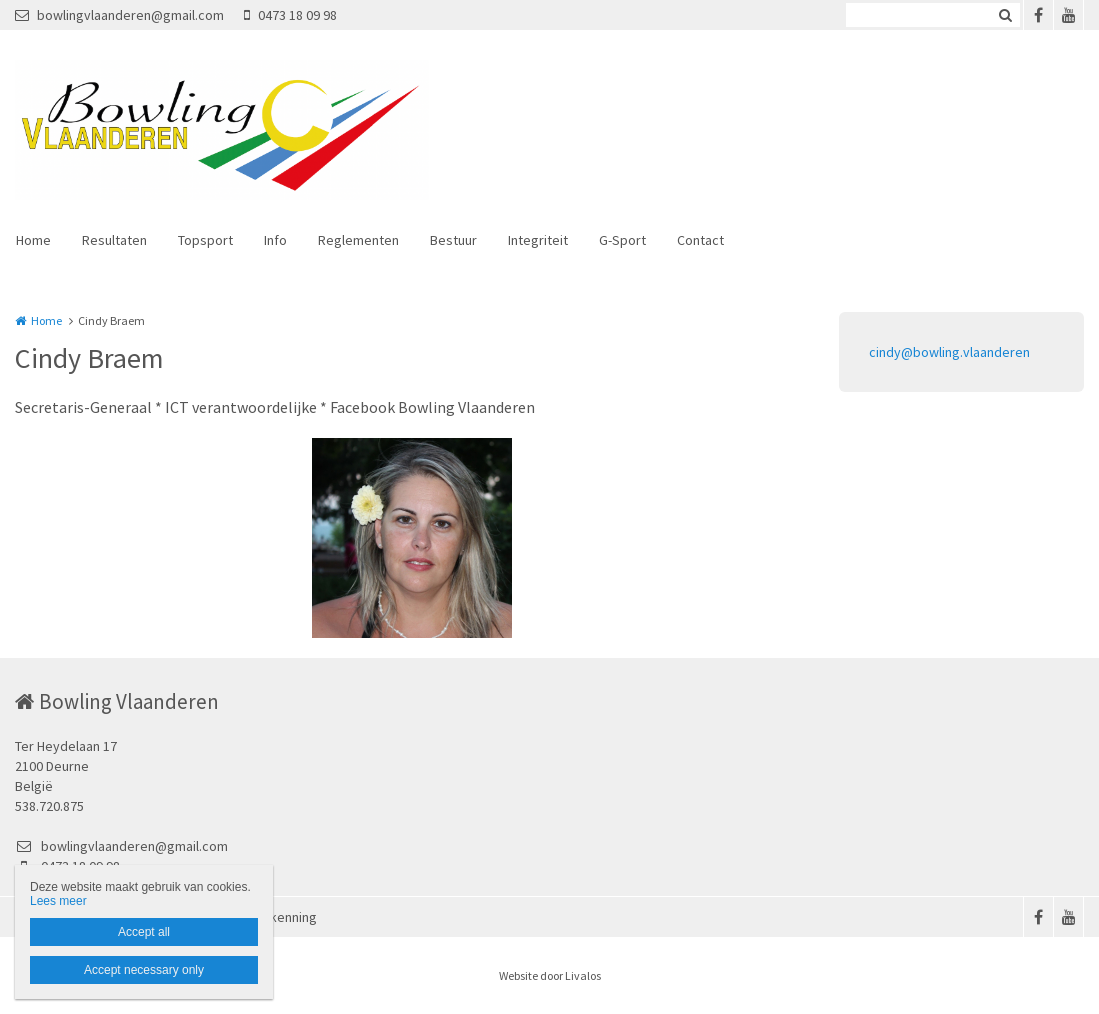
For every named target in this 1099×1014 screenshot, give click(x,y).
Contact (700, 240)
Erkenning (287, 917)
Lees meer (58, 901)
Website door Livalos (550, 975)
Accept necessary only (144, 970)
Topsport (205, 240)
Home (33, 240)
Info (275, 240)
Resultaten (114, 240)
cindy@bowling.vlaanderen (949, 352)
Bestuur (453, 240)
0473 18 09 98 (290, 15)
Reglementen (358, 240)
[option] (412, 538)
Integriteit (538, 240)
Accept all (144, 932)
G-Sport (622, 240)
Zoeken (1005, 15)
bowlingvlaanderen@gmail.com (119, 15)
